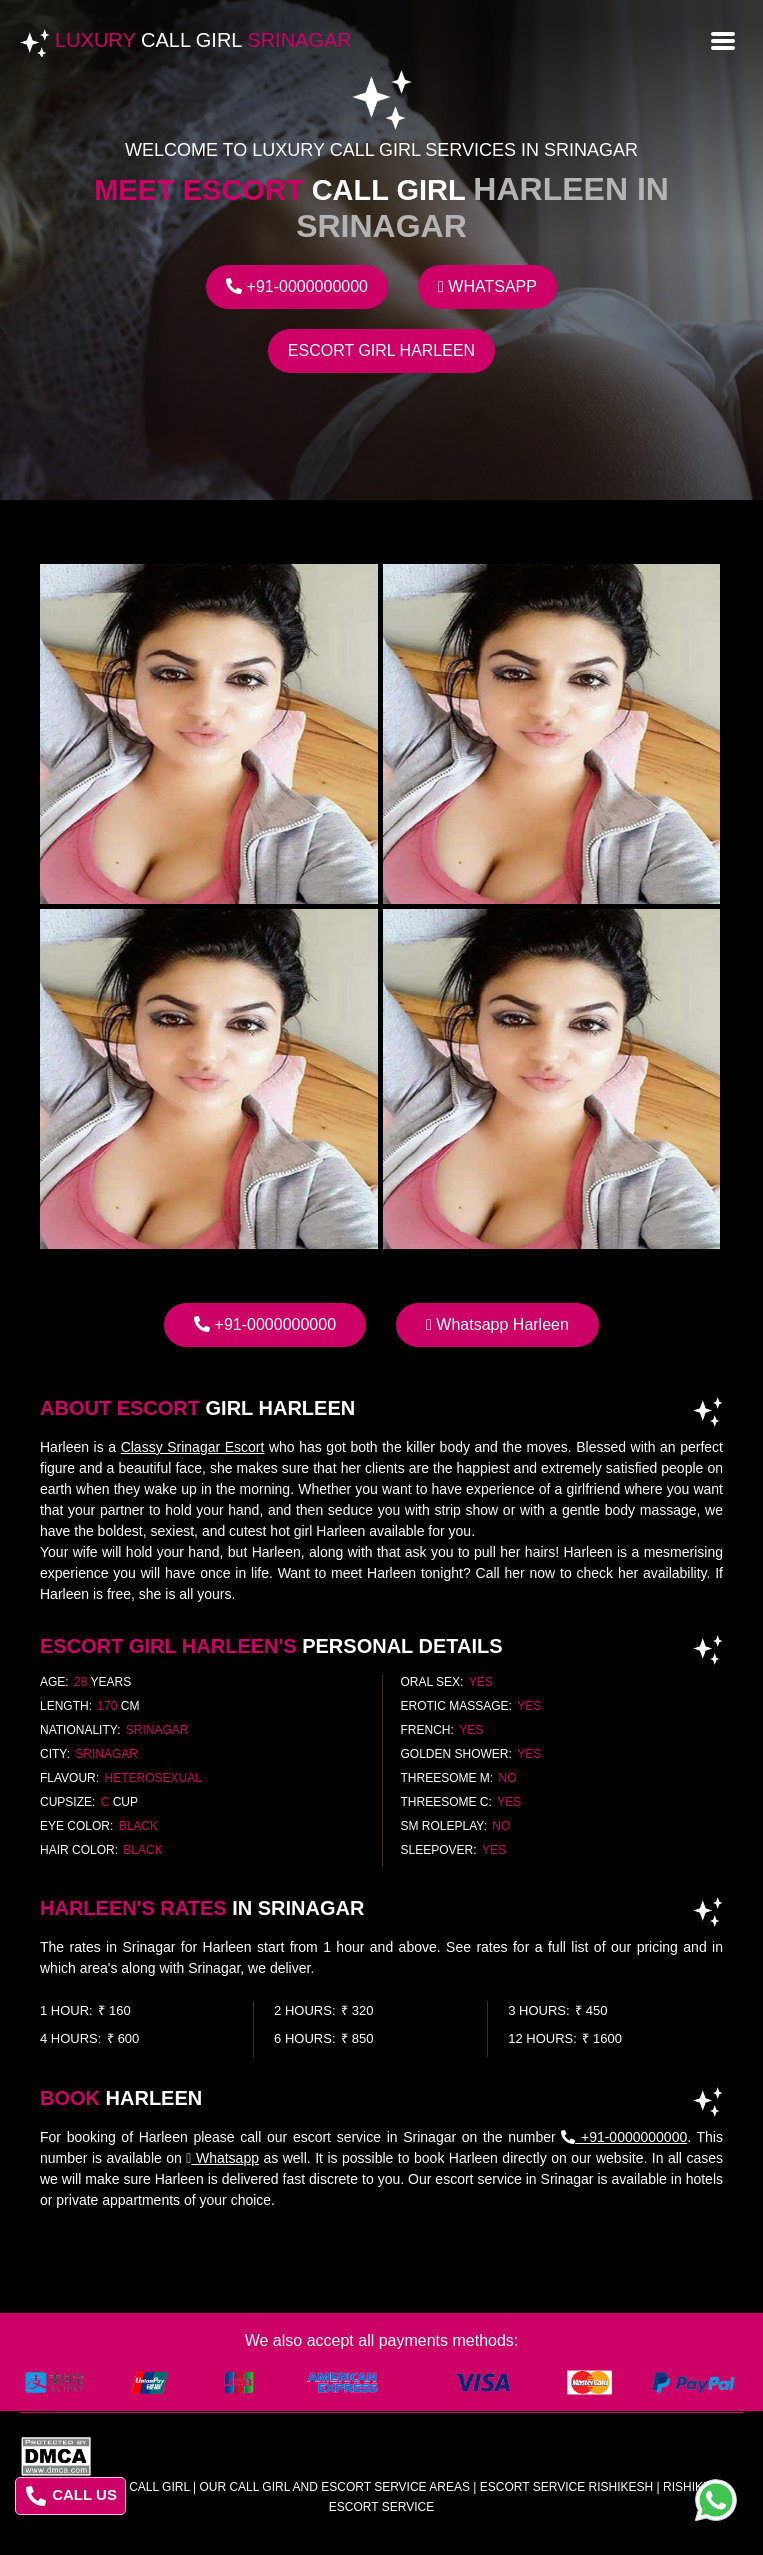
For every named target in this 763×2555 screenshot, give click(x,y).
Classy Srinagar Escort (193, 1447)
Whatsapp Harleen (497, 1324)
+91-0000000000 (297, 286)
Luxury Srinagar (203, 40)
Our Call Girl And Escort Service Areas (334, 2487)
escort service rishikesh (566, 2487)
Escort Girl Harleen (381, 350)
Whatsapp (487, 286)
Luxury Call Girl (134, 2487)
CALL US (71, 2496)
